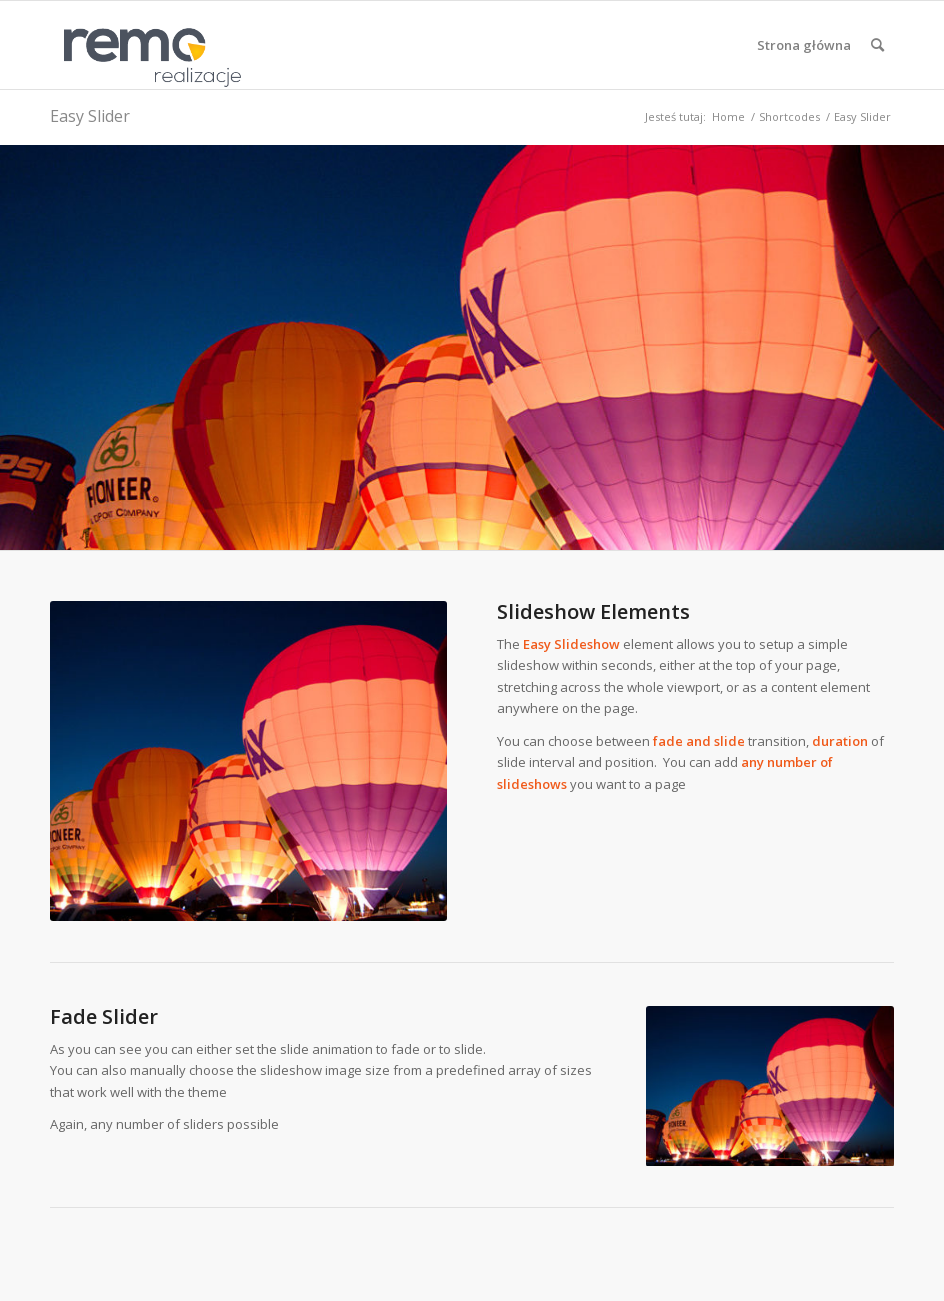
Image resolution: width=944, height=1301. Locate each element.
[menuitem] (804, 45)
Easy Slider (90, 116)
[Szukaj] (877, 45)
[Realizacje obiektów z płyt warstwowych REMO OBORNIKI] (146, 45)
